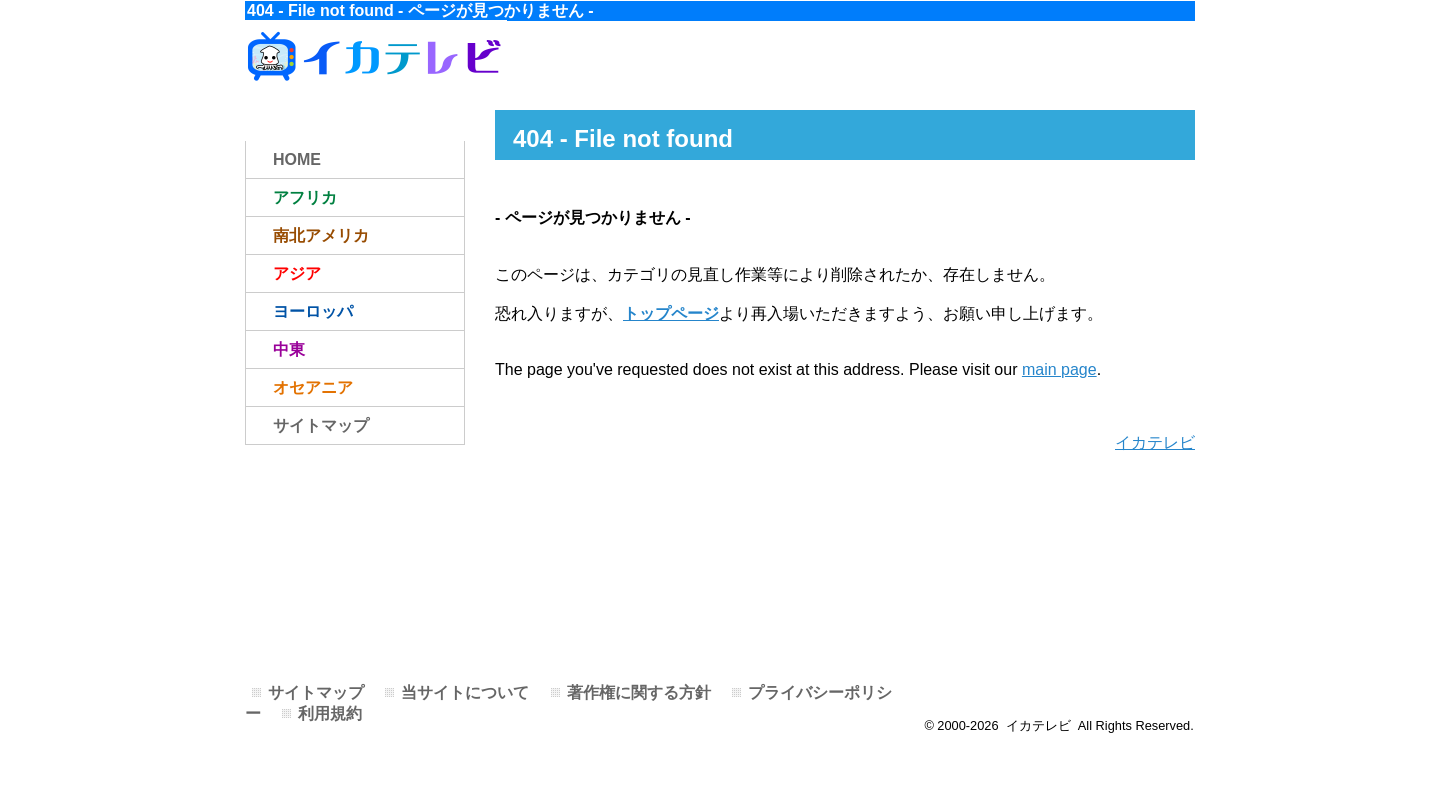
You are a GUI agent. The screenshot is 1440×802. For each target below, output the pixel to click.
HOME (297, 159)
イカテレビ (1155, 442)
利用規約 (330, 713)
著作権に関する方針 (639, 692)
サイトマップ (321, 425)
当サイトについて (465, 692)
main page (1059, 369)
